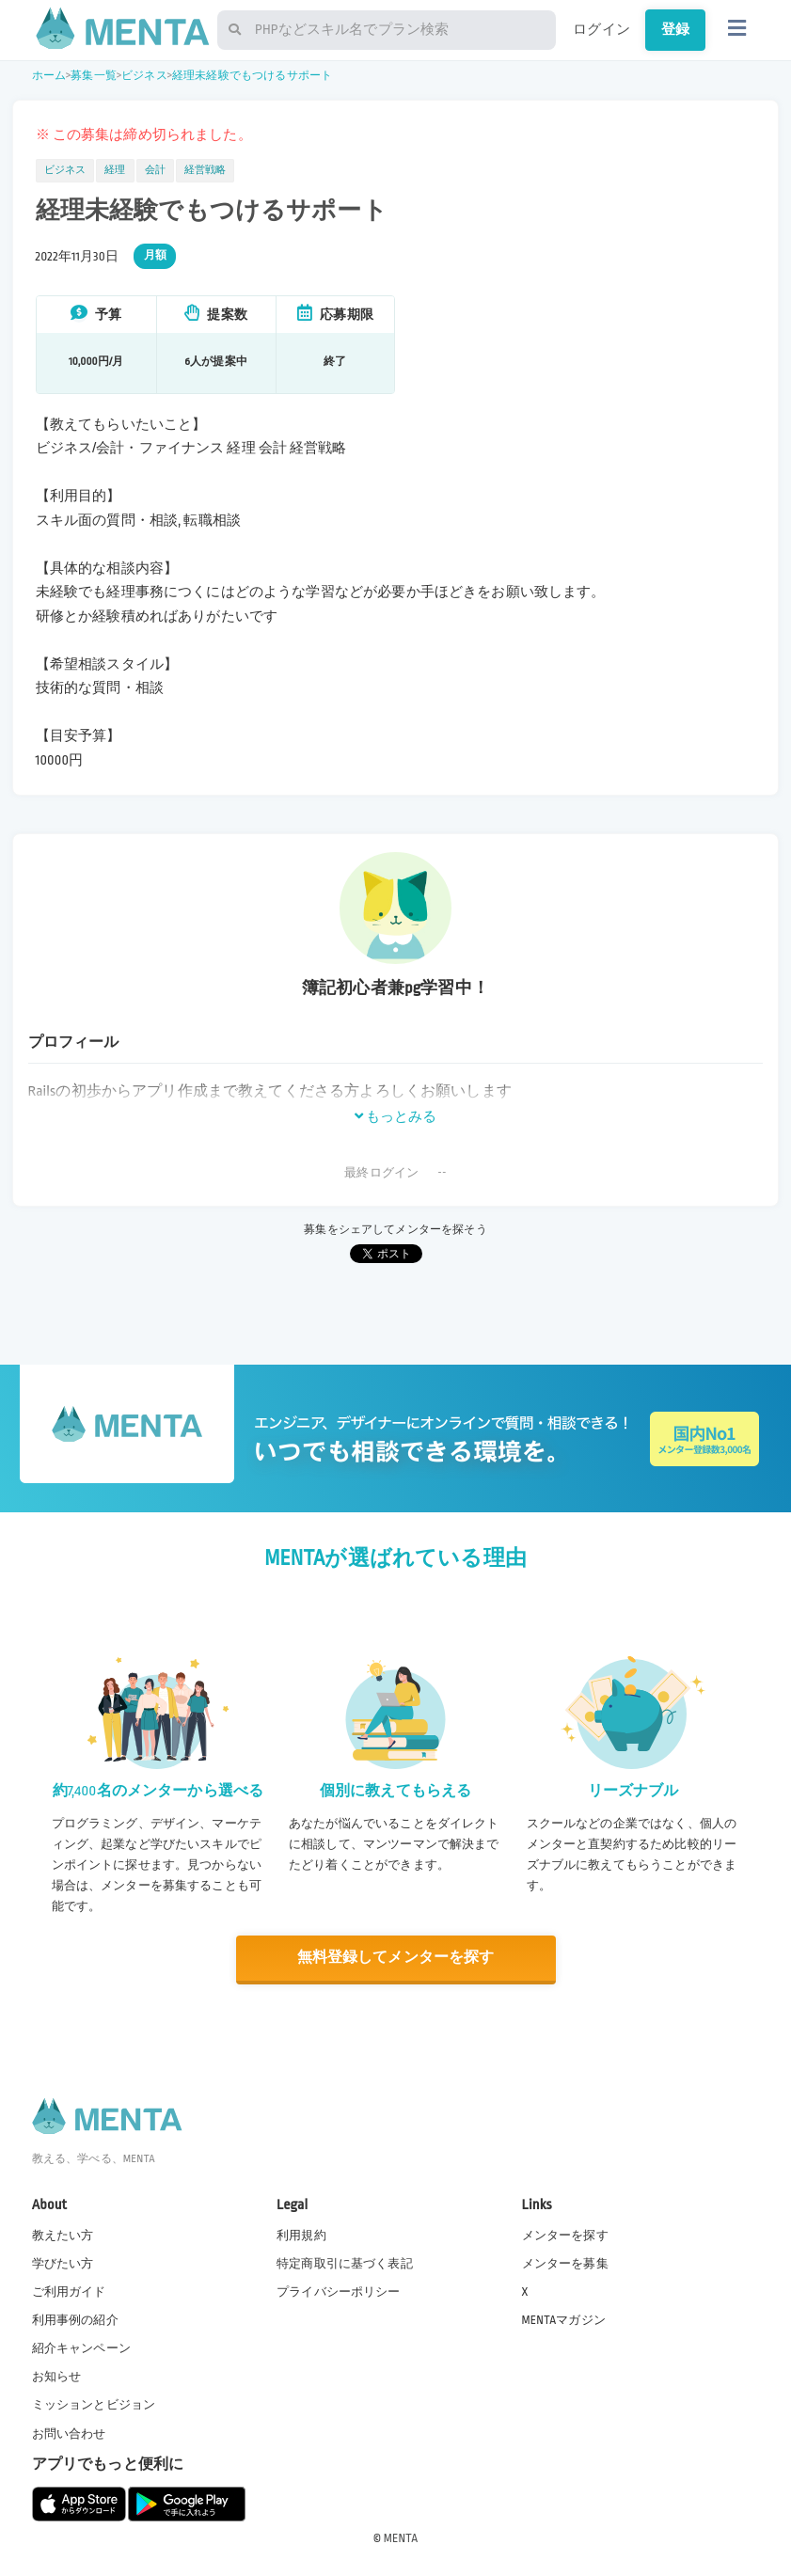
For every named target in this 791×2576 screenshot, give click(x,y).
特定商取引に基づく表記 (345, 2262)
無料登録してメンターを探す (396, 1958)
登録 (675, 29)
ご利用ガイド (69, 2291)
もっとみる (396, 1116)
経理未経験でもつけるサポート (252, 76)
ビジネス (144, 76)
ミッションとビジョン (94, 2404)
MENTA (401, 2537)
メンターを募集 (565, 2262)
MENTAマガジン (564, 2319)
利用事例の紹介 (75, 2319)
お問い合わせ (69, 2433)
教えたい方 (63, 2234)
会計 (155, 170)
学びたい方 (63, 2262)
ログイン (601, 29)
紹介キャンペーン (81, 2348)
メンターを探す (565, 2234)
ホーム (49, 76)
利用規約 (301, 2234)
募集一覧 (94, 76)
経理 (114, 170)
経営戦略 (205, 170)
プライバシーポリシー (339, 2291)
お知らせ (57, 2376)
